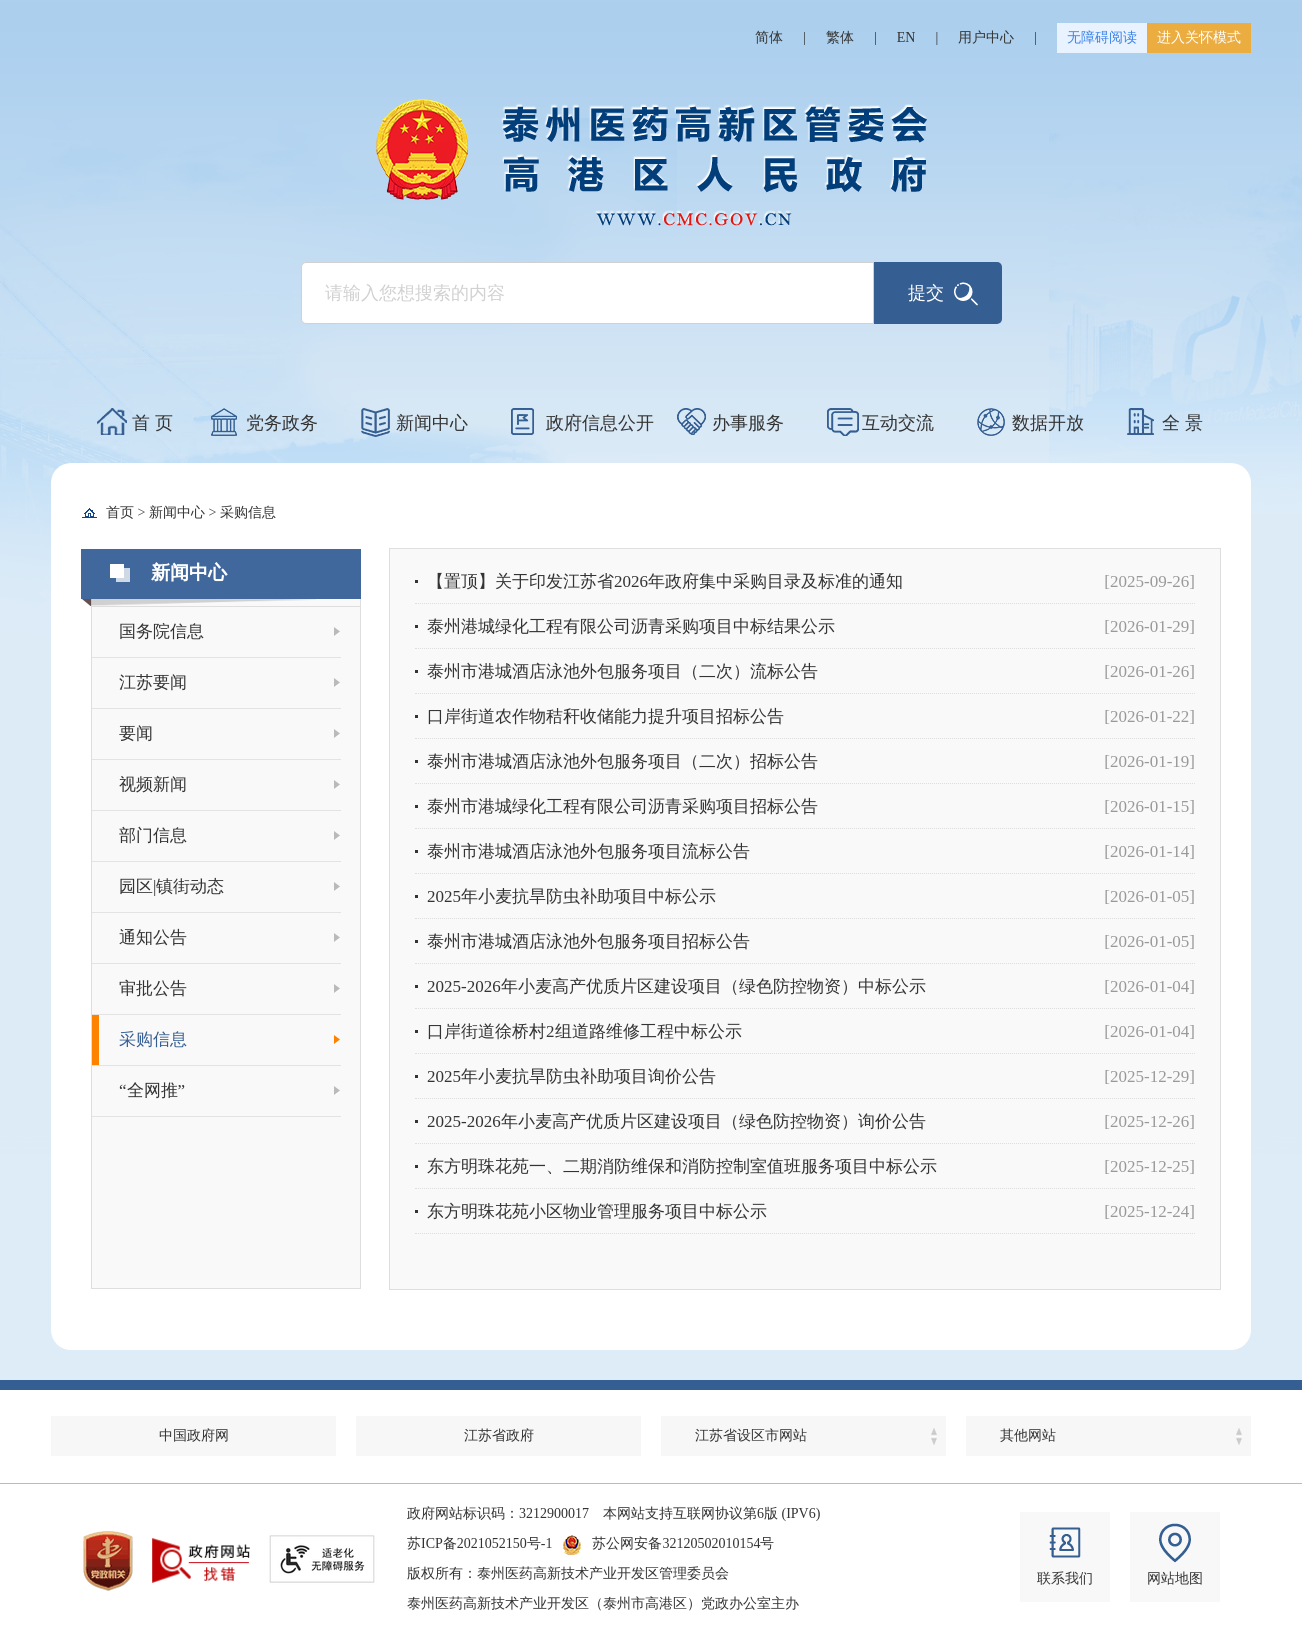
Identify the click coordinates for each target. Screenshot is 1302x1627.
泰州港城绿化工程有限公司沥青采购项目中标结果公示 (631, 626)
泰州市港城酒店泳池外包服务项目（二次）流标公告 (622, 671)
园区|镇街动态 (171, 886)
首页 (120, 512)
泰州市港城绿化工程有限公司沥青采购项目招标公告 (622, 806)
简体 (769, 37)
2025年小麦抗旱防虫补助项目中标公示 (571, 896)
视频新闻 (153, 784)
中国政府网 (194, 1435)
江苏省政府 (499, 1435)
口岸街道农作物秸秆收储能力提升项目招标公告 (605, 716)
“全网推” (152, 1090)
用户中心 (986, 37)
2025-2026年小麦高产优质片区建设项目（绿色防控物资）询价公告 (676, 1121)
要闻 (136, 733)
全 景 (1182, 423)
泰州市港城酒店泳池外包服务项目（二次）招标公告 (622, 761)
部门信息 (153, 835)
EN (906, 37)
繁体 (840, 37)
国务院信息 (161, 631)
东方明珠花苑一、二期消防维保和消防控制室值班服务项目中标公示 (682, 1166)
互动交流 (898, 423)
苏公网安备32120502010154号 (683, 1543)
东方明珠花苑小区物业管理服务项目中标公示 (597, 1211)
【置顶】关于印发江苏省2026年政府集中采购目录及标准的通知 (665, 581)
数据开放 (1048, 423)
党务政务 (282, 423)
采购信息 (248, 512)
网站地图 (1175, 1578)
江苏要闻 (153, 682)
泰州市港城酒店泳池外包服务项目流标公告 (588, 851)
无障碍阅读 (1102, 37)
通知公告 (153, 937)
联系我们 (1065, 1578)
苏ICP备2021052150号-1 (479, 1543)
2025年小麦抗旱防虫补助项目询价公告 (571, 1076)
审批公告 (153, 988)
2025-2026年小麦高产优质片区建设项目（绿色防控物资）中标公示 (676, 986)
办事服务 (748, 423)
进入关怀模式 (1199, 37)
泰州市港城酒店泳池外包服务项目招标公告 (588, 941)
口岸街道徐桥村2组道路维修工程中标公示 (584, 1031)
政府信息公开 (600, 423)
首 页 (152, 423)
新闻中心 (432, 423)
